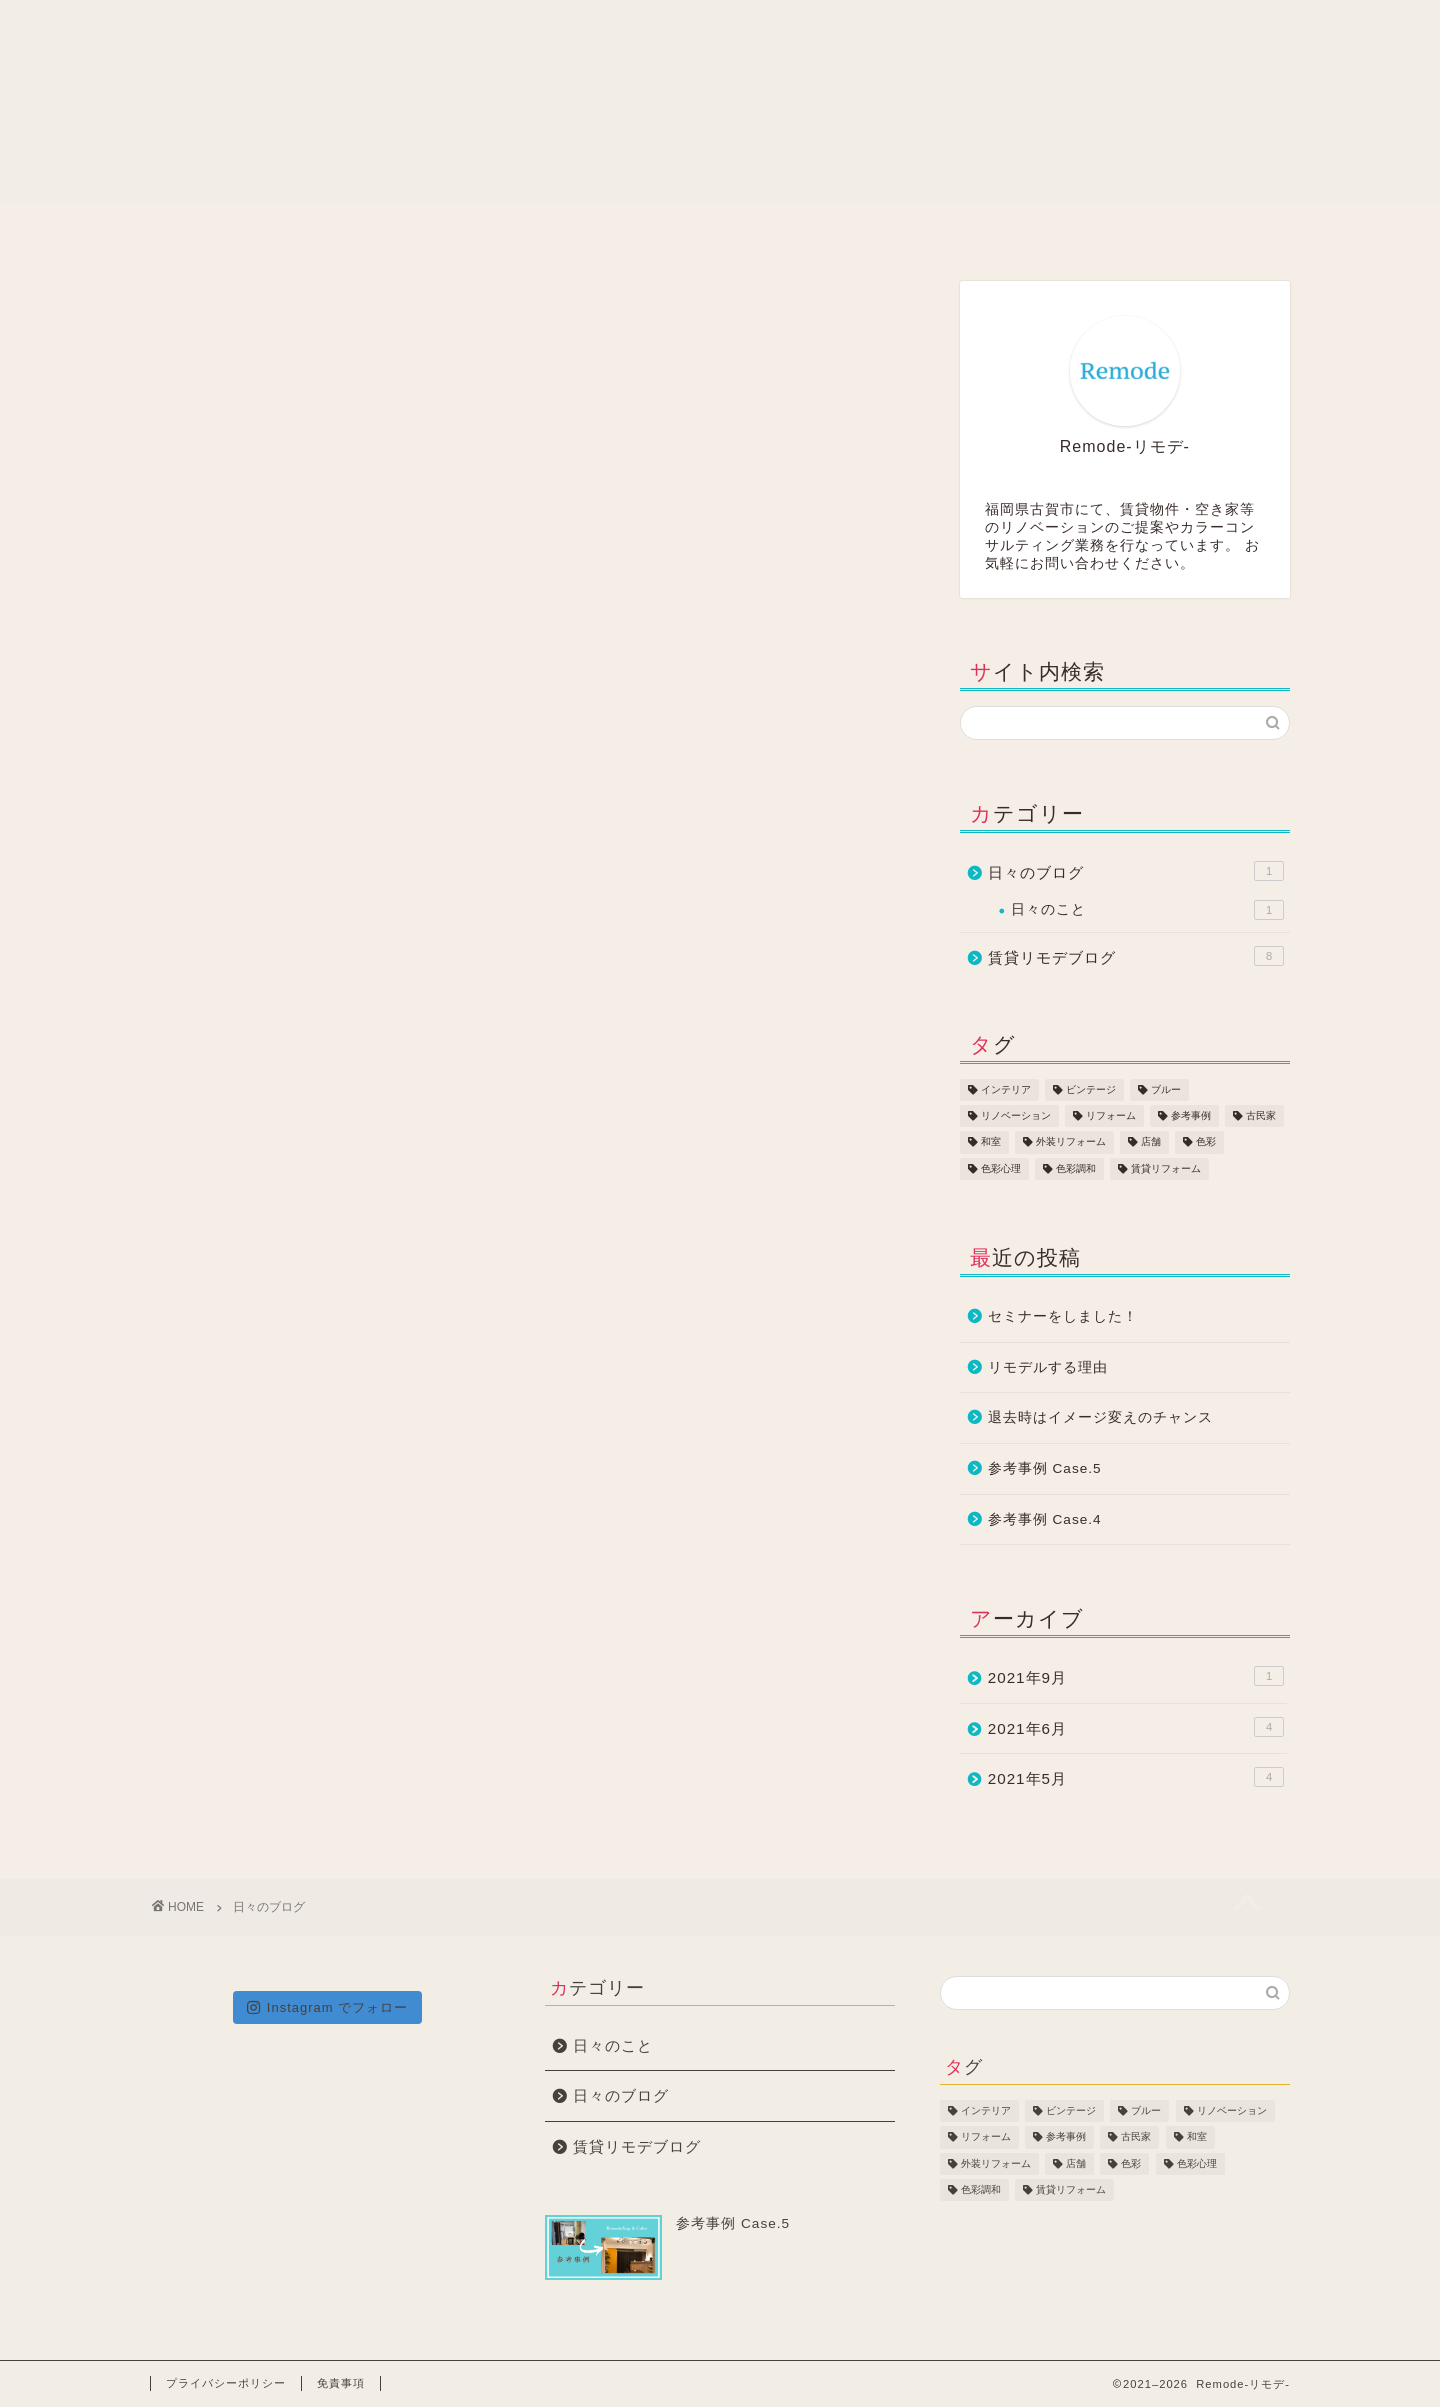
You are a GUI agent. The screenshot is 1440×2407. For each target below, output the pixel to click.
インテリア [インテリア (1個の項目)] (1006, 1089)
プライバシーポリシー (226, 2383)
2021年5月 (1136, 1777)
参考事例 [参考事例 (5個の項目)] (1191, 1115)
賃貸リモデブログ (1136, 956)
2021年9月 (1136, 1676)
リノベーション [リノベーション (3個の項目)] (1016, 1115)
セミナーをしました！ (1063, 1316)
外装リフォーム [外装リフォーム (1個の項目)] (1071, 1142)
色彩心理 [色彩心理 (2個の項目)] (1001, 1168)
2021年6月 (1136, 1727)
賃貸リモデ (492, 229)
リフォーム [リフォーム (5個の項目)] (1111, 1115)
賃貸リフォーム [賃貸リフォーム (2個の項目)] (1166, 1168)
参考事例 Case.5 (1045, 1468)
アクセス (1176, 229)
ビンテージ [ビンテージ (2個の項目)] (1091, 1089)
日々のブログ (1136, 871)
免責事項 (341, 2383)
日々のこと (1147, 910)
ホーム (266, 229)
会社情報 (721, 229)
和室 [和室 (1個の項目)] (991, 1142)
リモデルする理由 (1048, 1367)
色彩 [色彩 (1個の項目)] (1206, 1142)
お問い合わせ (949, 229)
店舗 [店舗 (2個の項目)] (1151, 1142)
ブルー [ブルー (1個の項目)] (1166, 1089)
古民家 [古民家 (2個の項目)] (1261, 1115)
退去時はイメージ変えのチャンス (1100, 1417)
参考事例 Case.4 (1045, 1519)
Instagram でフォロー (328, 2007)
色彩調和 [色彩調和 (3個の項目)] (1076, 1168)
